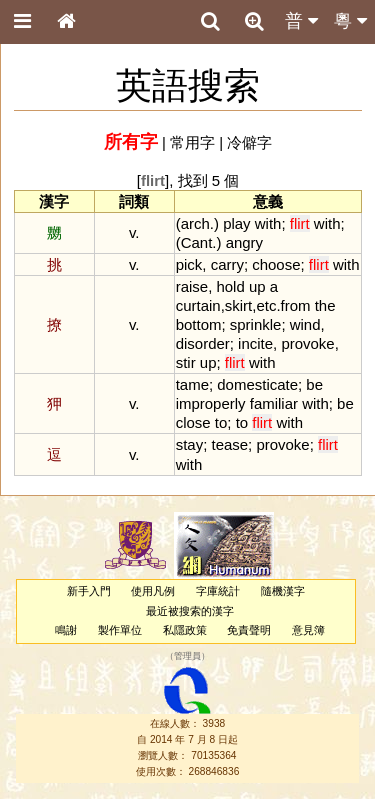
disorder (203, 343)
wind (305, 324)
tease (229, 444)
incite (255, 343)
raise (192, 286)
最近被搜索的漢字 (190, 611)
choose (276, 264)
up (257, 286)
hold (230, 286)
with (268, 223)
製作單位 (120, 630)
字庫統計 (218, 591)
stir (186, 362)
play (236, 223)
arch (195, 223)
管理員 (187, 656)
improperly (211, 403)
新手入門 (89, 591)
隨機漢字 (283, 591)
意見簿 (308, 630)
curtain (198, 305)
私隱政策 (185, 630)
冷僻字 (249, 142)
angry (244, 242)
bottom (199, 324)
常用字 (192, 142)
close (193, 422)
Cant (197, 242)
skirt (238, 305)
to (221, 422)
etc (266, 305)
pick (189, 264)
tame (192, 384)
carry (227, 264)
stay (189, 444)
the (325, 305)
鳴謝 (66, 630)
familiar (274, 403)
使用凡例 (153, 591)
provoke (307, 343)
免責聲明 (249, 630)
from (296, 305)
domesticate (257, 384)
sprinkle (256, 324)
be (314, 384)
